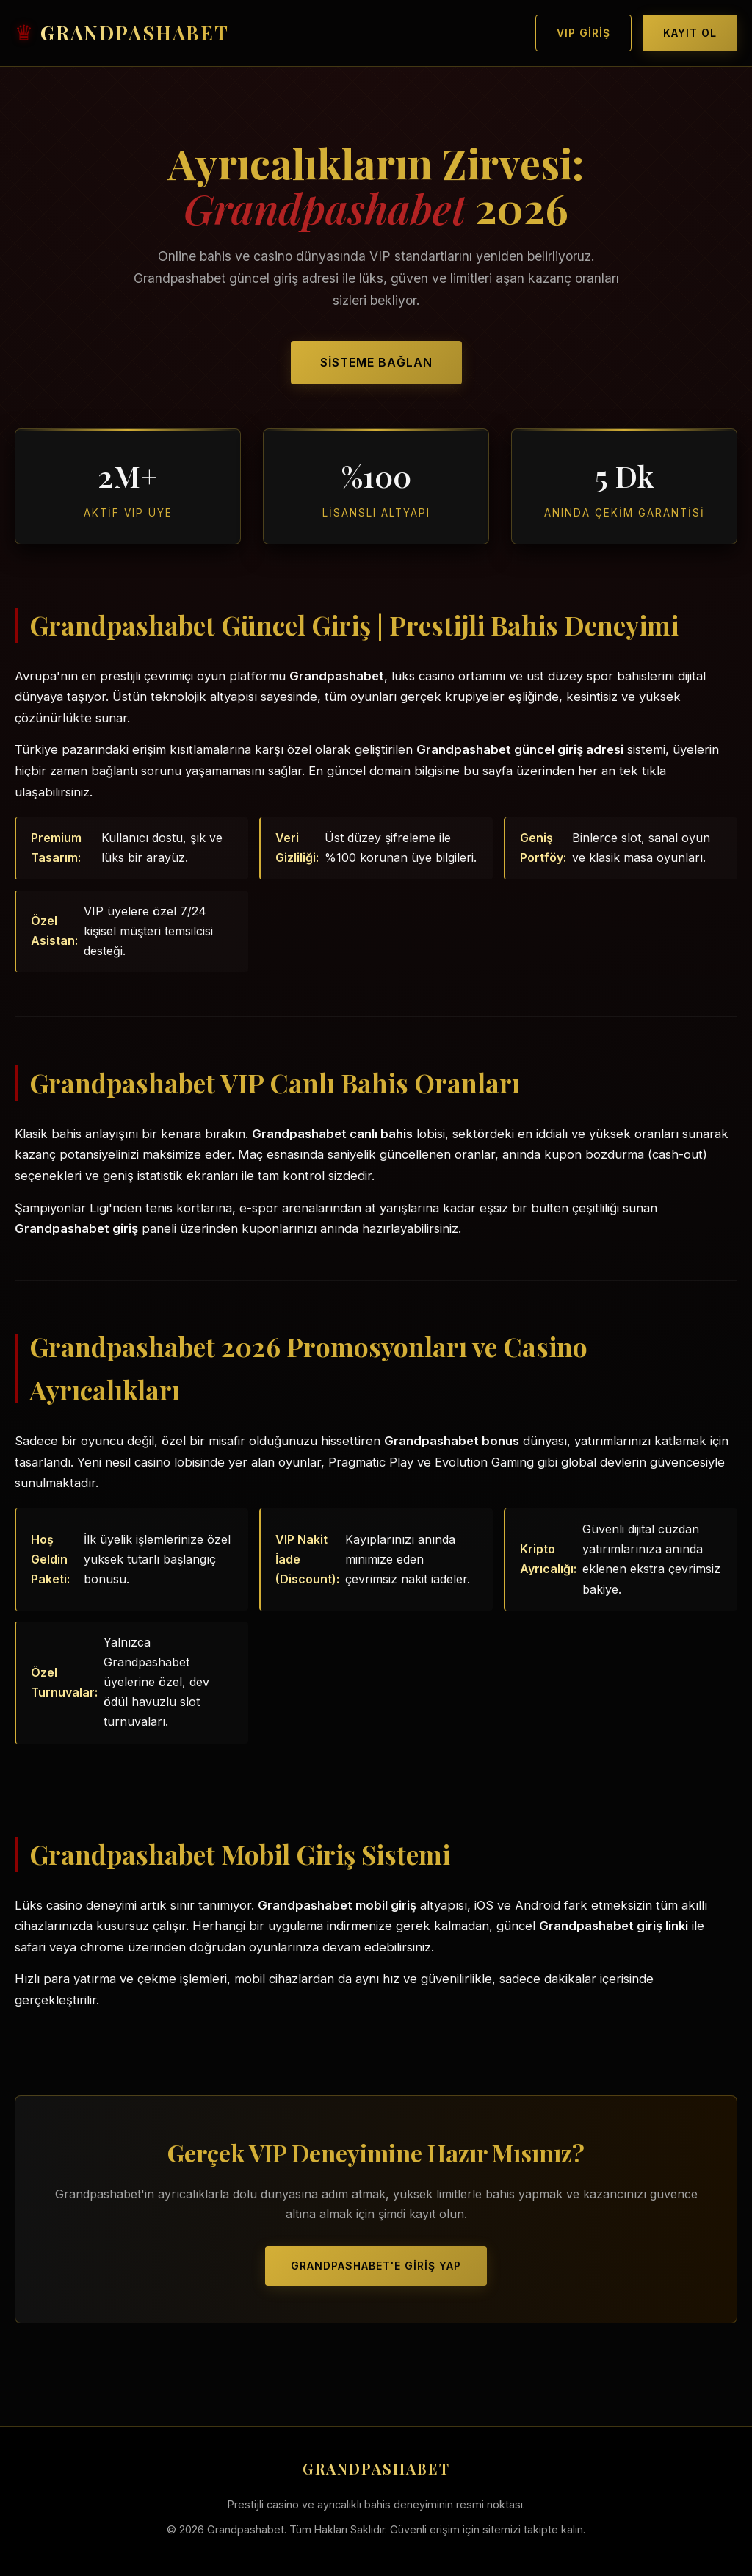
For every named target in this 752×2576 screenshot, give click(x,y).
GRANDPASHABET (134, 33)
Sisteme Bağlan (376, 362)
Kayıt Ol (690, 32)
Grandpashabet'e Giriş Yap (376, 2265)
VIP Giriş (583, 32)
